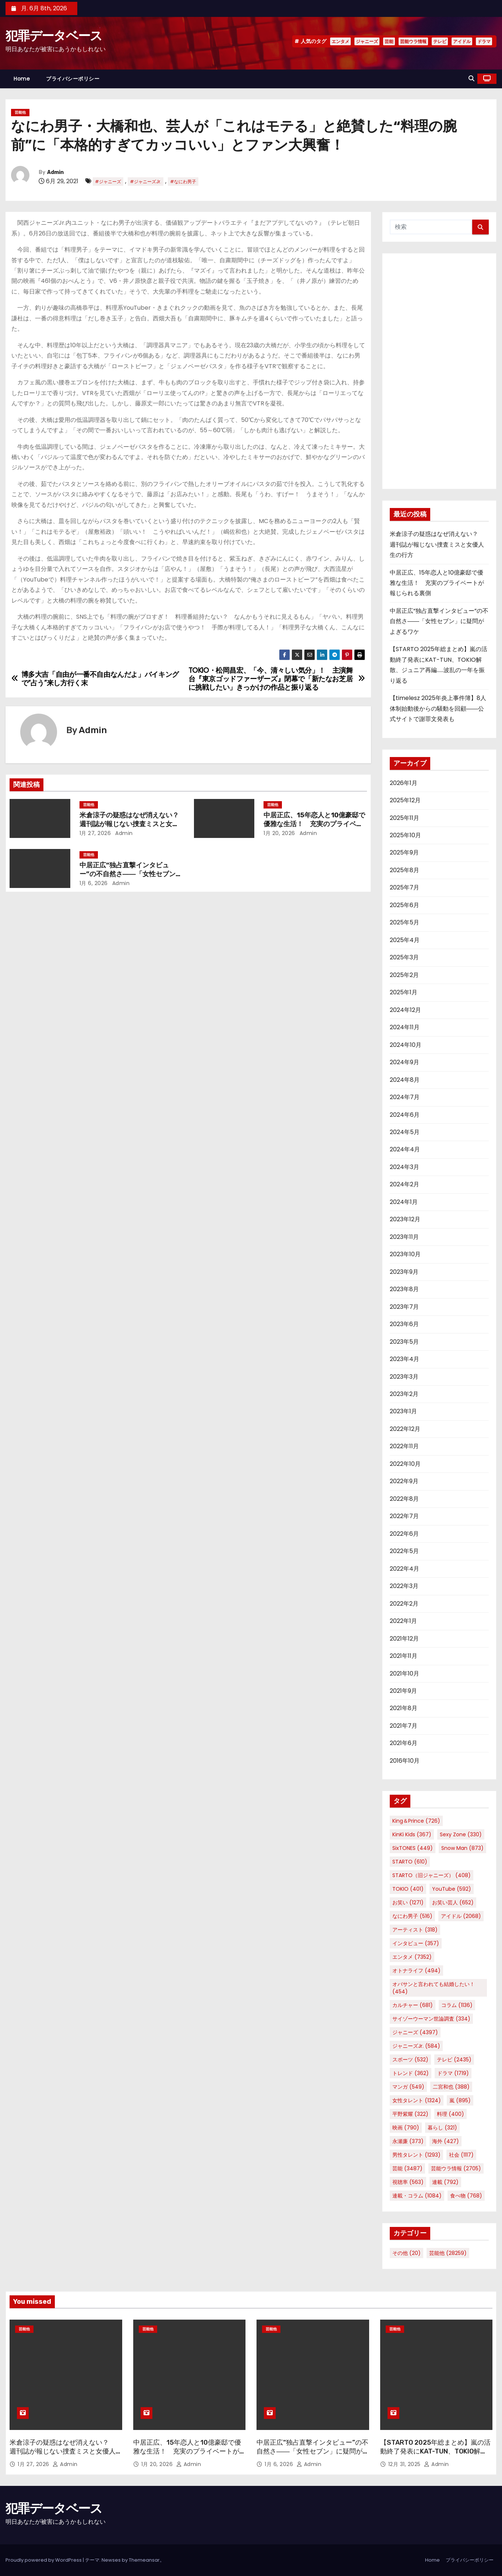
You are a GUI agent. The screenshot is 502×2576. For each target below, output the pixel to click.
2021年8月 (403, 1708)
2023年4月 (404, 1359)
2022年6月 (404, 1533)
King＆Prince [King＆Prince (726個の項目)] (416, 1820)
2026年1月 (403, 783)
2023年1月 (403, 1411)
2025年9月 (404, 852)
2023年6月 (404, 1324)
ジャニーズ (367, 41)
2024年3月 (404, 1167)
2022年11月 (404, 1446)
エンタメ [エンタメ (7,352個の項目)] (412, 1957)
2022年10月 (405, 1464)
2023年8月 (404, 1289)
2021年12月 (404, 1638)
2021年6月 (403, 1743)
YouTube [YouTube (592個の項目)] (451, 1889)
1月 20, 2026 (279, 833)
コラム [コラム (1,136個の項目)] (457, 2005)
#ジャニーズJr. (145, 181)
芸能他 (20, 112)
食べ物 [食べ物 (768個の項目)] (466, 2195)
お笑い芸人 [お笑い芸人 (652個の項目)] (453, 1902)
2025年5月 (404, 922)
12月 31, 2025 (405, 2464)
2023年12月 (405, 1219)
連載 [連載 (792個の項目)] (445, 2182)
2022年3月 (404, 1586)
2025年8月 (404, 870)
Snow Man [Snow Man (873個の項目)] (462, 1848)
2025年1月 (403, 992)
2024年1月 (404, 1202)
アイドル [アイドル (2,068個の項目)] (461, 1916)
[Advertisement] (439, 371)
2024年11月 (405, 1027)
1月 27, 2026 (95, 833)
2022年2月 (404, 1603)
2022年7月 (404, 1516)
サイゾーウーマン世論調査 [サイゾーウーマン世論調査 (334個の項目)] (431, 2018)
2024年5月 (405, 1132)
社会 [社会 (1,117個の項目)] (461, 2154)
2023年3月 (404, 1376)
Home (22, 78)
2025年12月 (405, 800)
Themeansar (144, 2560)
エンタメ (340, 41)
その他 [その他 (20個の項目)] (406, 2253)
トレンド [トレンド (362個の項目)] (410, 2073)
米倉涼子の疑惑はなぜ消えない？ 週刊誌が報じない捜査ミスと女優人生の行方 (132, 824)
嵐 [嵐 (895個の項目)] (460, 2100)
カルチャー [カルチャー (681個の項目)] (412, 2005)
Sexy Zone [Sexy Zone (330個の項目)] (461, 1834)
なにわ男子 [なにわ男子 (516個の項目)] (412, 1916)
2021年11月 (403, 1656)
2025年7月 (404, 887)
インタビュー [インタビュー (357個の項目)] (415, 1943)
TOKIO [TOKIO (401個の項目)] (408, 1889)
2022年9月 (404, 1481)
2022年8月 (404, 1499)
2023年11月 (404, 1237)
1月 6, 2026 (93, 883)
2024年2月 (404, 1184)
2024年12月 (405, 1010)
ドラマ (484, 41)
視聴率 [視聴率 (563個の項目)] (408, 2182)
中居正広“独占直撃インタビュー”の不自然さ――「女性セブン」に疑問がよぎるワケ (130, 874)
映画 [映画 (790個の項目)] (405, 2127)
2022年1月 (403, 1621)
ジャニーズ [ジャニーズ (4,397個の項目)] (415, 2032)
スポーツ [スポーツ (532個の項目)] (410, 2059)
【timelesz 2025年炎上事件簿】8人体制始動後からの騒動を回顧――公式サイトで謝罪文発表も (438, 708)
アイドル (462, 41)
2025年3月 (404, 957)
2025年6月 (404, 905)
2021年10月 (404, 1673)
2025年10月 (405, 835)
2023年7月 (404, 1307)
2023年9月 (404, 1272)
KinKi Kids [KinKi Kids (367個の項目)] (411, 1834)
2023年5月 (404, 1341)
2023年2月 (404, 1394)
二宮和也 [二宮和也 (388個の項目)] (451, 2086)
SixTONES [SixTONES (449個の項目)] (412, 1848)
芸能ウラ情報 (413, 41)
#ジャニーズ (108, 181)
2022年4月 (404, 1568)
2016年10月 (405, 1760)
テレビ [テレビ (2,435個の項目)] (454, 2059)
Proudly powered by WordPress (44, 2560)
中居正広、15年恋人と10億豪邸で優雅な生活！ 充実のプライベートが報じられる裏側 (314, 824)
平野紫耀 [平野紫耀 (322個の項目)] (410, 2114)
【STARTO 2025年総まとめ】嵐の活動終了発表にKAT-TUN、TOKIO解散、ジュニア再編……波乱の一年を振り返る (435, 2455)
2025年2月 (404, 975)
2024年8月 (405, 1080)
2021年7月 (403, 1726)
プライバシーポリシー (72, 78)
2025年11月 (404, 818)
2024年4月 (405, 1149)
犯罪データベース (54, 35)
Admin (55, 172)
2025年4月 (405, 940)
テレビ (439, 41)
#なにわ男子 (183, 181)
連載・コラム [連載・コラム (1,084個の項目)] (417, 2195)
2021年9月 (403, 1691)
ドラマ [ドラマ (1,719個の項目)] (453, 2073)
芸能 (389, 41)
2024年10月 (405, 1045)
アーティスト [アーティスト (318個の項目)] (415, 1929)
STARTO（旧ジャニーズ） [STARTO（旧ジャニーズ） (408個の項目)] (431, 1875)
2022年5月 (404, 1551)
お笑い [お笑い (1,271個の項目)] (408, 1902)
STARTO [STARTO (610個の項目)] (409, 1861)
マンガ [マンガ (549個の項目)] (408, 2086)
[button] (471, 78)
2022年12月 (405, 1429)
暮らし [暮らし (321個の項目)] (442, 2127)
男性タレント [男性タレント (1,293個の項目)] (416, 2154)
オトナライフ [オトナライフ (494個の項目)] (416, 1970)
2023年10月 (405, 1254)
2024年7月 (405, 1097)
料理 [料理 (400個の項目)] (450, 2114)
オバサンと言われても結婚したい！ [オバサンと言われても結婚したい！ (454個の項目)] (433, 1987)
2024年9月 (404, 1062)
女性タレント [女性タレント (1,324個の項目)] (416, 2100)
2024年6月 (405, 1115)
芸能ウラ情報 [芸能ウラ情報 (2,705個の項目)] (456, 2168)
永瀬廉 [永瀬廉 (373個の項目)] (408, 2141)
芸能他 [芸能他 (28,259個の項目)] (448, 2253)
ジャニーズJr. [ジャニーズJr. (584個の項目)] (416, 2046)
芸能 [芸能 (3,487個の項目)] (407, 2168)
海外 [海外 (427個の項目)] (445, 2141)
